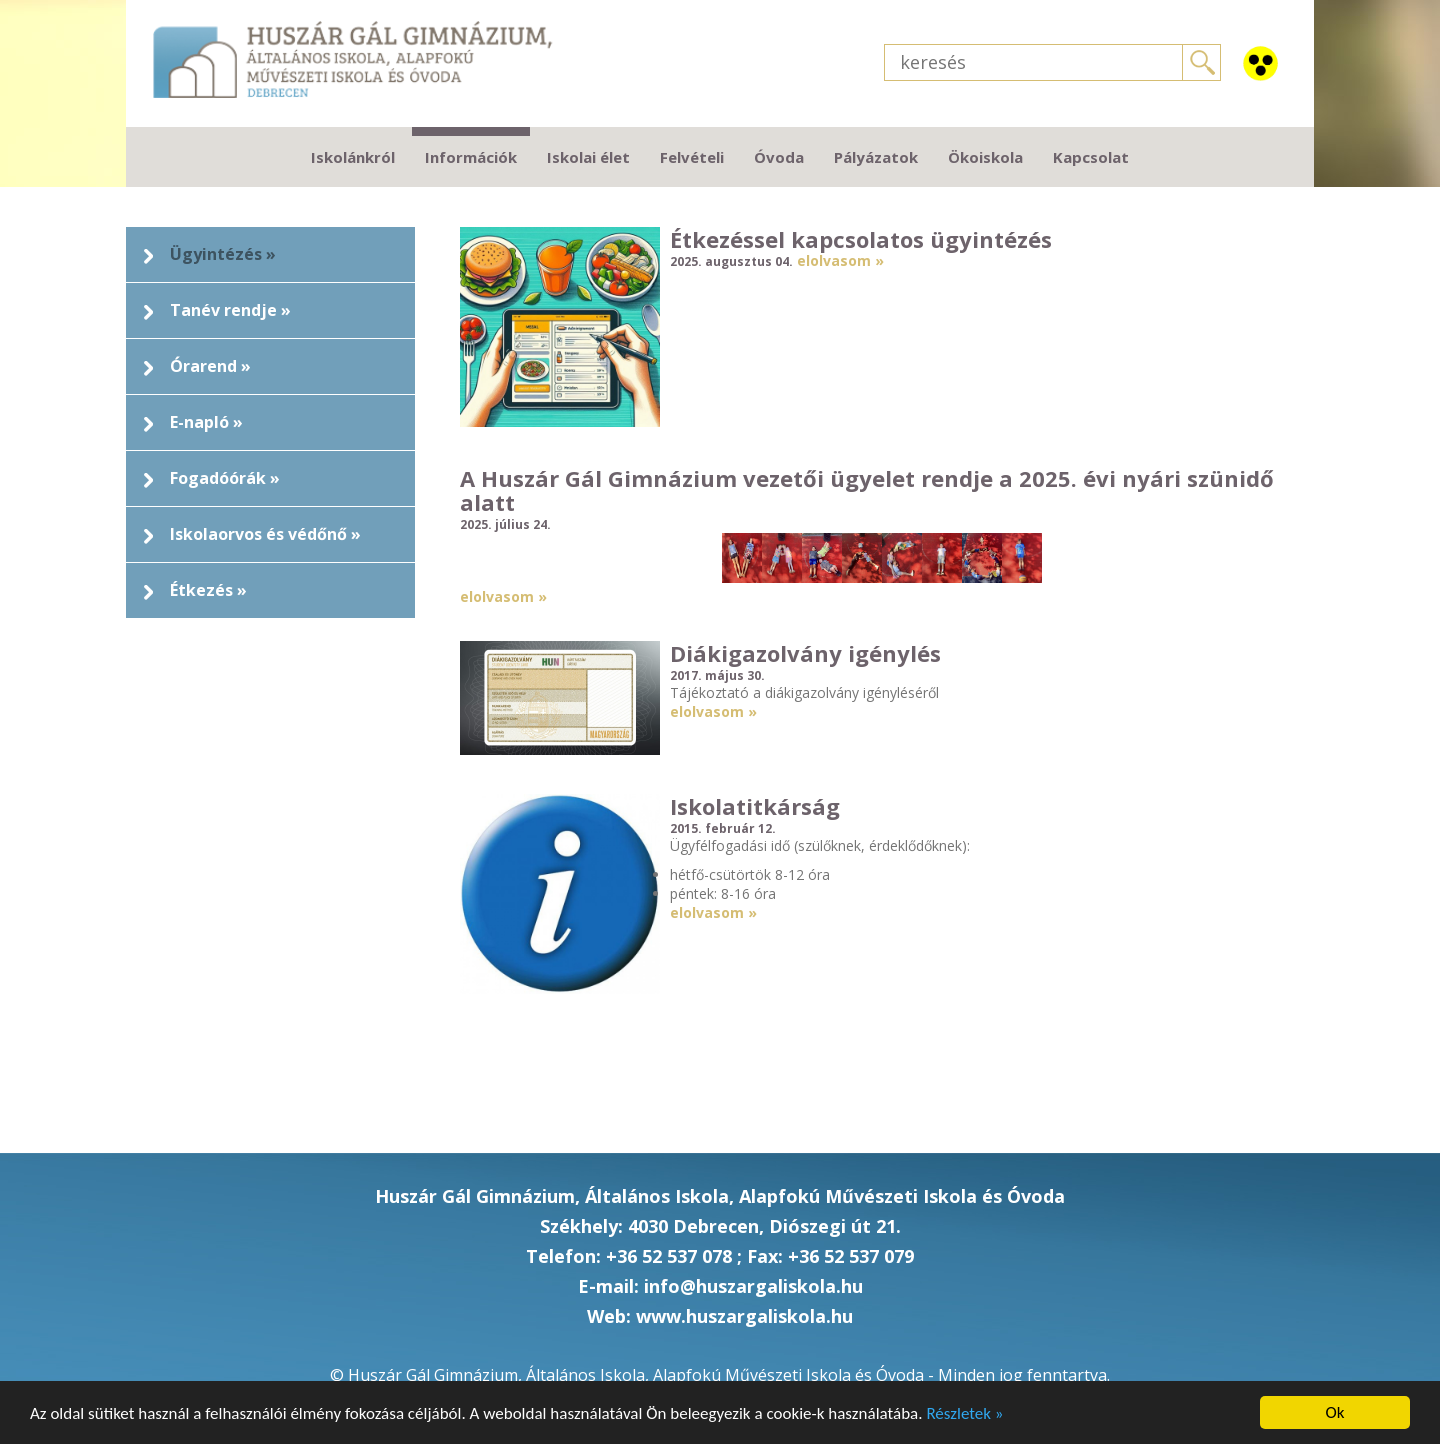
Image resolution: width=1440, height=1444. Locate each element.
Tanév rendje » (230, 310)
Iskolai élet (588, 157)
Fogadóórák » (225, 478)
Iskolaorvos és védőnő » (265, 534)
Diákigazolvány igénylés (805, 653)
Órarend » (210, 366)
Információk (471, 157)
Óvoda (779, 157)
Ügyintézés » (223, 254)
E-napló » (206, 422)
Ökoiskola (985, 157)
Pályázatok (876, 157)
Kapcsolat (1091, 157)
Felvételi (692, 157)
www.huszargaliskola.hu (744, 1316)
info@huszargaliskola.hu (753, 1286)
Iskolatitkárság (755, 806)
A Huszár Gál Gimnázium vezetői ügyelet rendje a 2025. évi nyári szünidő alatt (867, 490)
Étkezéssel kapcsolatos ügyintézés (861, 239)
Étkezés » (208, 590)
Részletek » (964, 1413)
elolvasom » (840, 260)
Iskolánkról (353, 157)
